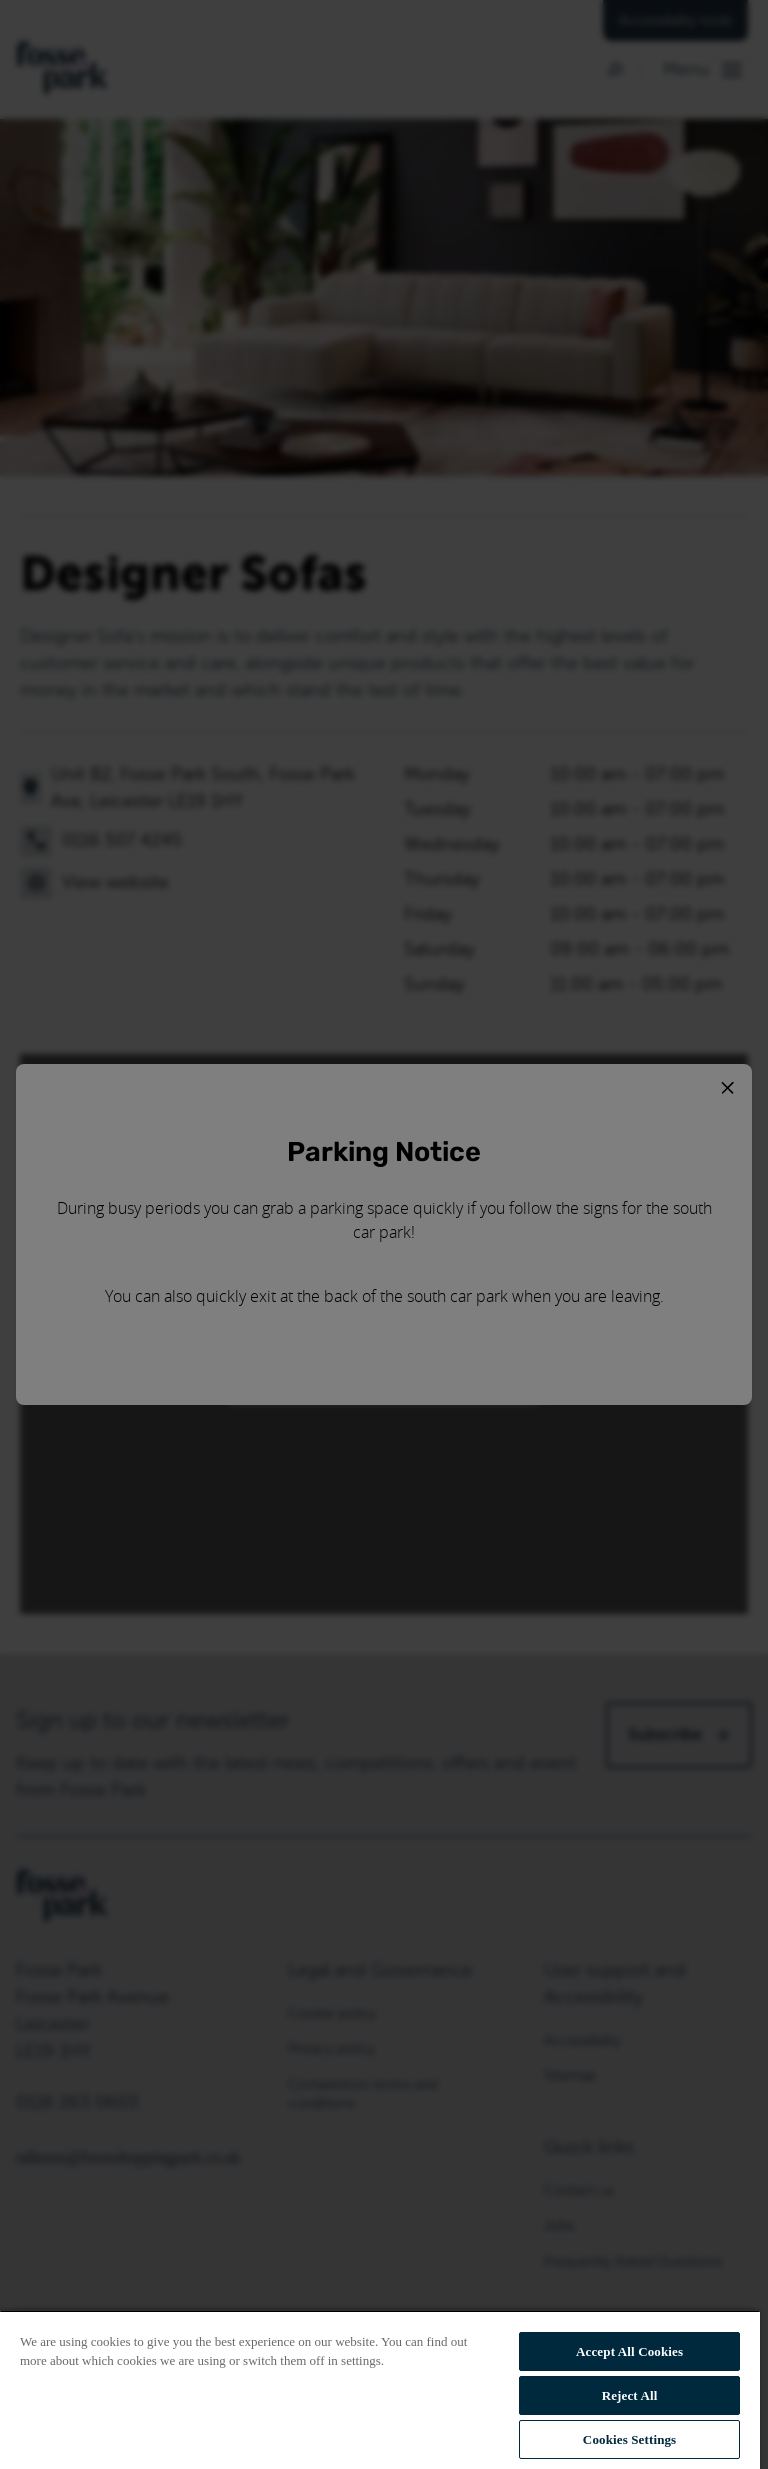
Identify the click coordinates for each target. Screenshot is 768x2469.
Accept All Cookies (629, 2351)
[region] (380, 2389)
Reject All (630, 2395)
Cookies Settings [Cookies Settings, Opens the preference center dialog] (629, 2439)
